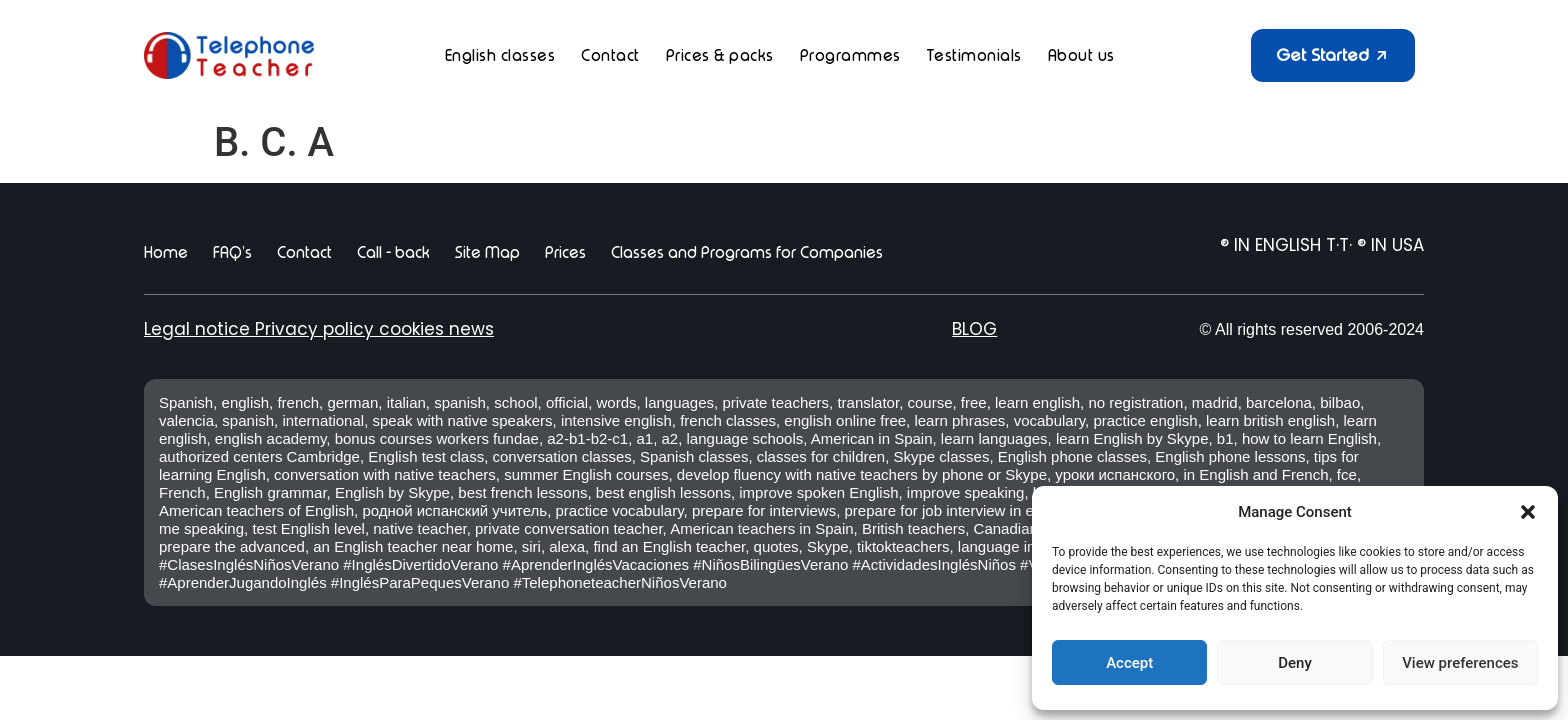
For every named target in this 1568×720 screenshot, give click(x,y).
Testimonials (974, 55)
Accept (1129, 663)
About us (1081, 55)
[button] (1528, 512)
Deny (1295, 663)
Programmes (850, 55)
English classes (500, 55)
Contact (610, 55)
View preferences (1460, 663)
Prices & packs (720, 55)
